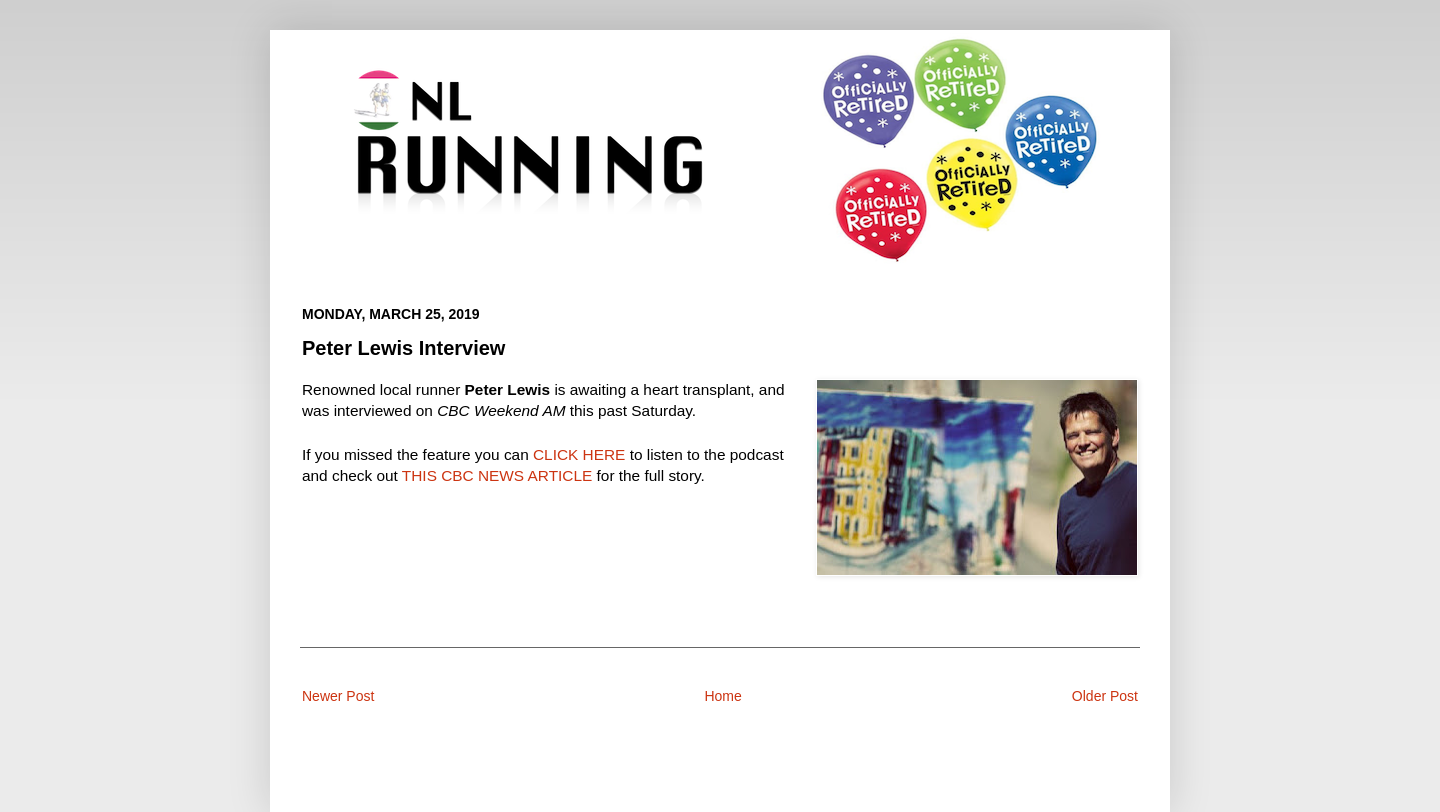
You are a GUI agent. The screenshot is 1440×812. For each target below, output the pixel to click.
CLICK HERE (579, 454)
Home (722, 696)
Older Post (1105, 696)
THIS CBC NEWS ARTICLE (497, 475)
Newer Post (338, 696)
